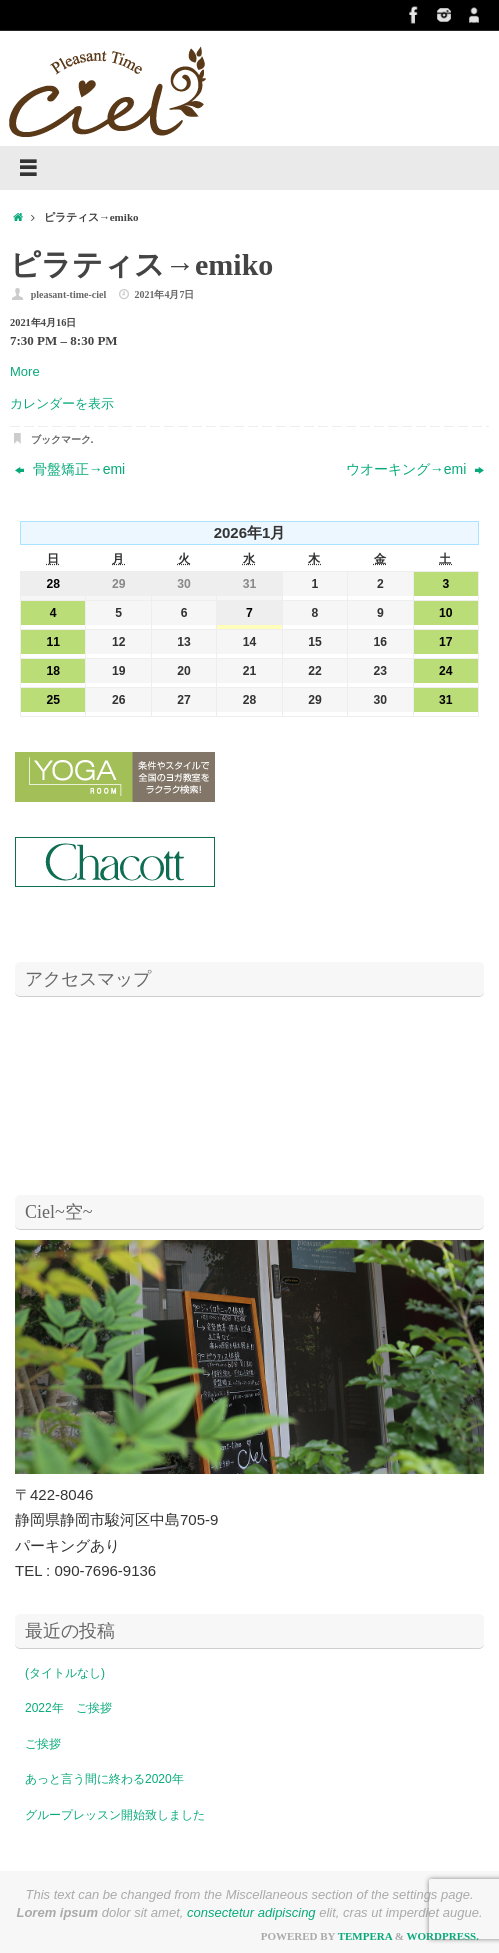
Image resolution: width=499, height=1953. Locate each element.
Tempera (365, 1936)
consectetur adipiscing (251, 1912)
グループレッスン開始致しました (115, 1815)
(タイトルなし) (65, 1673)
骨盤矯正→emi (70, 469)
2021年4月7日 (164, 294)
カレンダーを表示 (62, 403)
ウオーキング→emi (415, 469)
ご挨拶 (43, 1744)
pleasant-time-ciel (69, 294)
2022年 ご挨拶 (68, 1708)
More (25, 371)
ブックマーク (61, 439)
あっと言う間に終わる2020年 (104, 1779)
